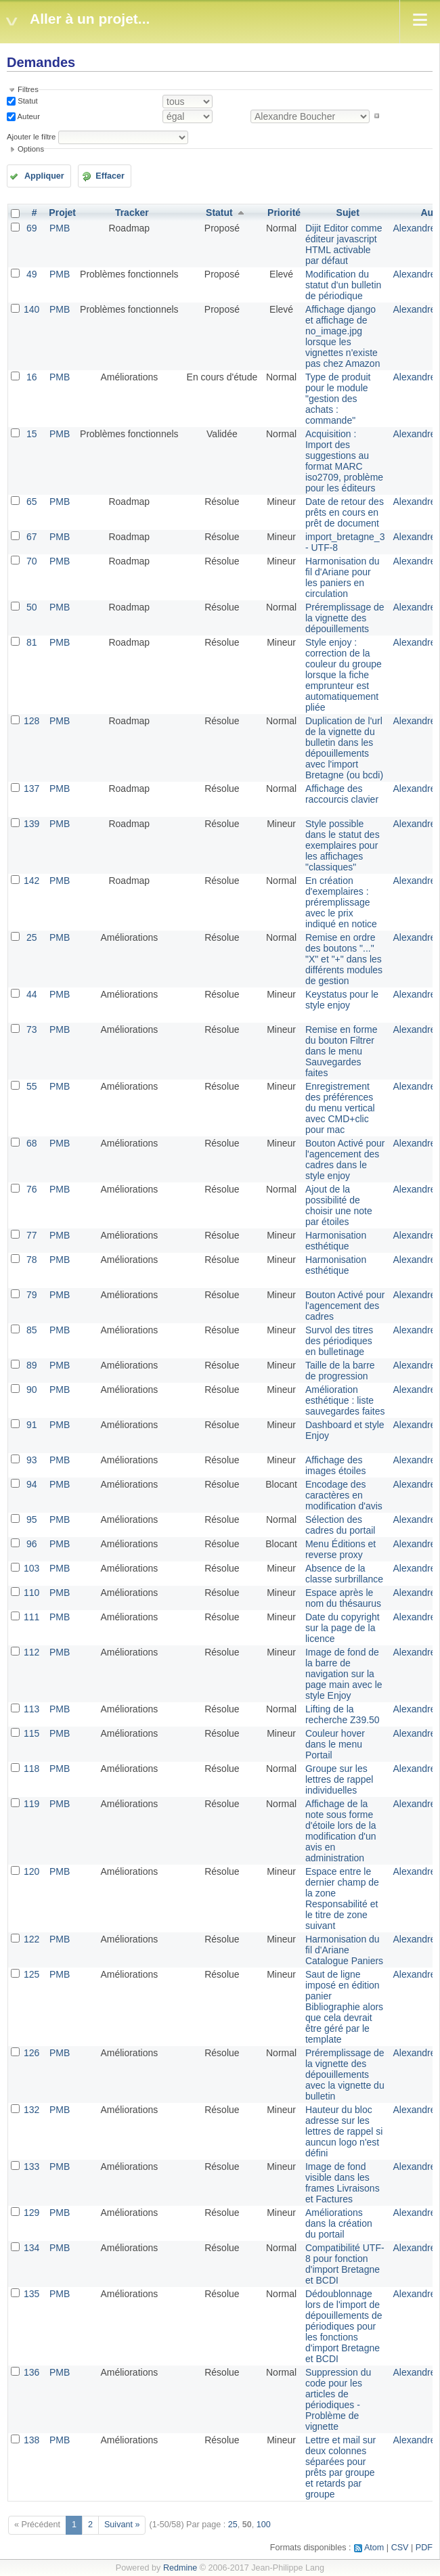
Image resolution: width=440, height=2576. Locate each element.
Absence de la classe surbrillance (344, 1573)
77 (31, 1235)
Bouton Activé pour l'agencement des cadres (345, 1305)
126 (31, 2052)
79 (31, 1294)
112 (31, 1652)
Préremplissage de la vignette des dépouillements (344, 618)
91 (31, 1424)
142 (31, 880)
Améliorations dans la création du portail (338, 2223)
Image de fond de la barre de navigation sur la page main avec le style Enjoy (343, 1674)
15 (31, 433)
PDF (424, 2547)
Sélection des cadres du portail (340, 1525)
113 (31, 1709)
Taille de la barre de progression (340, 1370)
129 (31, 2212)
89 (31, 1365)
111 (31, 1617)
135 (31, 2293)
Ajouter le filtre (31, 137)
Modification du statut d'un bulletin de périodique (343, 285)
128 (31, 720)
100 (264, 2524)
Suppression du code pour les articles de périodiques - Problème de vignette (338, 2399)
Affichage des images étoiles (335, 1465)
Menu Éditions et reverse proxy (340, 1549)
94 (31, 1484)
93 (31, 1459)
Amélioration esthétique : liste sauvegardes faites (345, 1400)
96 (31, 1543)
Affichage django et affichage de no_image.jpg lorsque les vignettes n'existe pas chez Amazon (342, 336)
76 (31, 1189)
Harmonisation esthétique (335, 1240)
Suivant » (122, 2524)
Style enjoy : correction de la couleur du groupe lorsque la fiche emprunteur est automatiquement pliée (343, 675)
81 (31, 642)
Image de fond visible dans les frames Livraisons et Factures (342, 2182)
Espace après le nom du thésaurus (343, 1598)
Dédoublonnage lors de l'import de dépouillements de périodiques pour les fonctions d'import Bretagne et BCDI (343, 2326)
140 (31, 309)
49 (31, 274)
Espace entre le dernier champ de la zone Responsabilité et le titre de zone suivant (342, 1898)
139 (31, 823)
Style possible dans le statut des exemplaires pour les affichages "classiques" (342, 845)
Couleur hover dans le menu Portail (335, 1744)
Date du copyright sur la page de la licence (342, 1628)
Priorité (284, 212)
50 (31, 607)
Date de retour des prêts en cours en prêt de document (344, 512)
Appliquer (44, 176)
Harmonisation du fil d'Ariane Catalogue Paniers (344, 1950)
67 (31, 536)
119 (31, 1803)
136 (31, 2372)
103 (31, 1568)
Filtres (28, 89)
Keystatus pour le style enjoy (341, 1000)
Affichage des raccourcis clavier (341, 794)
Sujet (347, 212)
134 (31, 2247)
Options (31, 149)
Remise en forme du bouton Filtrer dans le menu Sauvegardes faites (341, 1051)
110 (31, 1592)
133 (31, 2166)
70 (31, 561)
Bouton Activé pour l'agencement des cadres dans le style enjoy (345, 1159)
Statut (27, 101)
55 (31, 1086)
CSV (400, 2547)
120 (31, 1871)
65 (31, 501)
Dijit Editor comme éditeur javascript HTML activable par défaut (343, 244)
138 (31, 2440)
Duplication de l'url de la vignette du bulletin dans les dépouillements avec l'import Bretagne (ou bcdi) (344, 747)
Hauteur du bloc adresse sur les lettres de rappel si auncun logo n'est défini (343, 2131)
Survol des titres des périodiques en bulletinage (339, 1341)
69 (31, 228)
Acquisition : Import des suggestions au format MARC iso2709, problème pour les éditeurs (344, 460)
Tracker (132, 212)
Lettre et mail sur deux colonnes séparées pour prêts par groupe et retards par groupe (340, 2467)
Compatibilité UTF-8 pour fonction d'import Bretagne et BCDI (344, 2264)
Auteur (28, 116)
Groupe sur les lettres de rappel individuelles (339, 1779)
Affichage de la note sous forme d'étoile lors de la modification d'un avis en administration (340, 1830)
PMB (59, 228)
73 (31, 1029)
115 (31, 1733)
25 (31, 937)
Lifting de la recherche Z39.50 (342, 1714)
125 (31, 1974)
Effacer (110, 176)
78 (31, 1259)
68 (31, 1143)
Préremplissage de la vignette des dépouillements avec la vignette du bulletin (344, 2074)
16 (31, 377)
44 (31, 994)
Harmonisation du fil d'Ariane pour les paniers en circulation (342, 577)
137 (31, 788)
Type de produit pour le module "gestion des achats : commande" (338, 399)
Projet (62, 212)
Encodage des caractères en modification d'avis (343, 1495)
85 (31, 1330)
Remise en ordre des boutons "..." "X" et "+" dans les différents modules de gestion (343, 959)
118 (31, 1768)
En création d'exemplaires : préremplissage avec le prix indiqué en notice (341, 902)
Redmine (180, 2568)
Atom (374, 2547)
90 (31, 1389)
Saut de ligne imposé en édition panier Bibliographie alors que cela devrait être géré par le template (344, 2007)
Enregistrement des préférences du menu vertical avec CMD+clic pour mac (340, 1108)
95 (31, 1519)
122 (31, 1939)
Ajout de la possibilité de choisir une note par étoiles (338, 1205)
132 (31, 2109)
